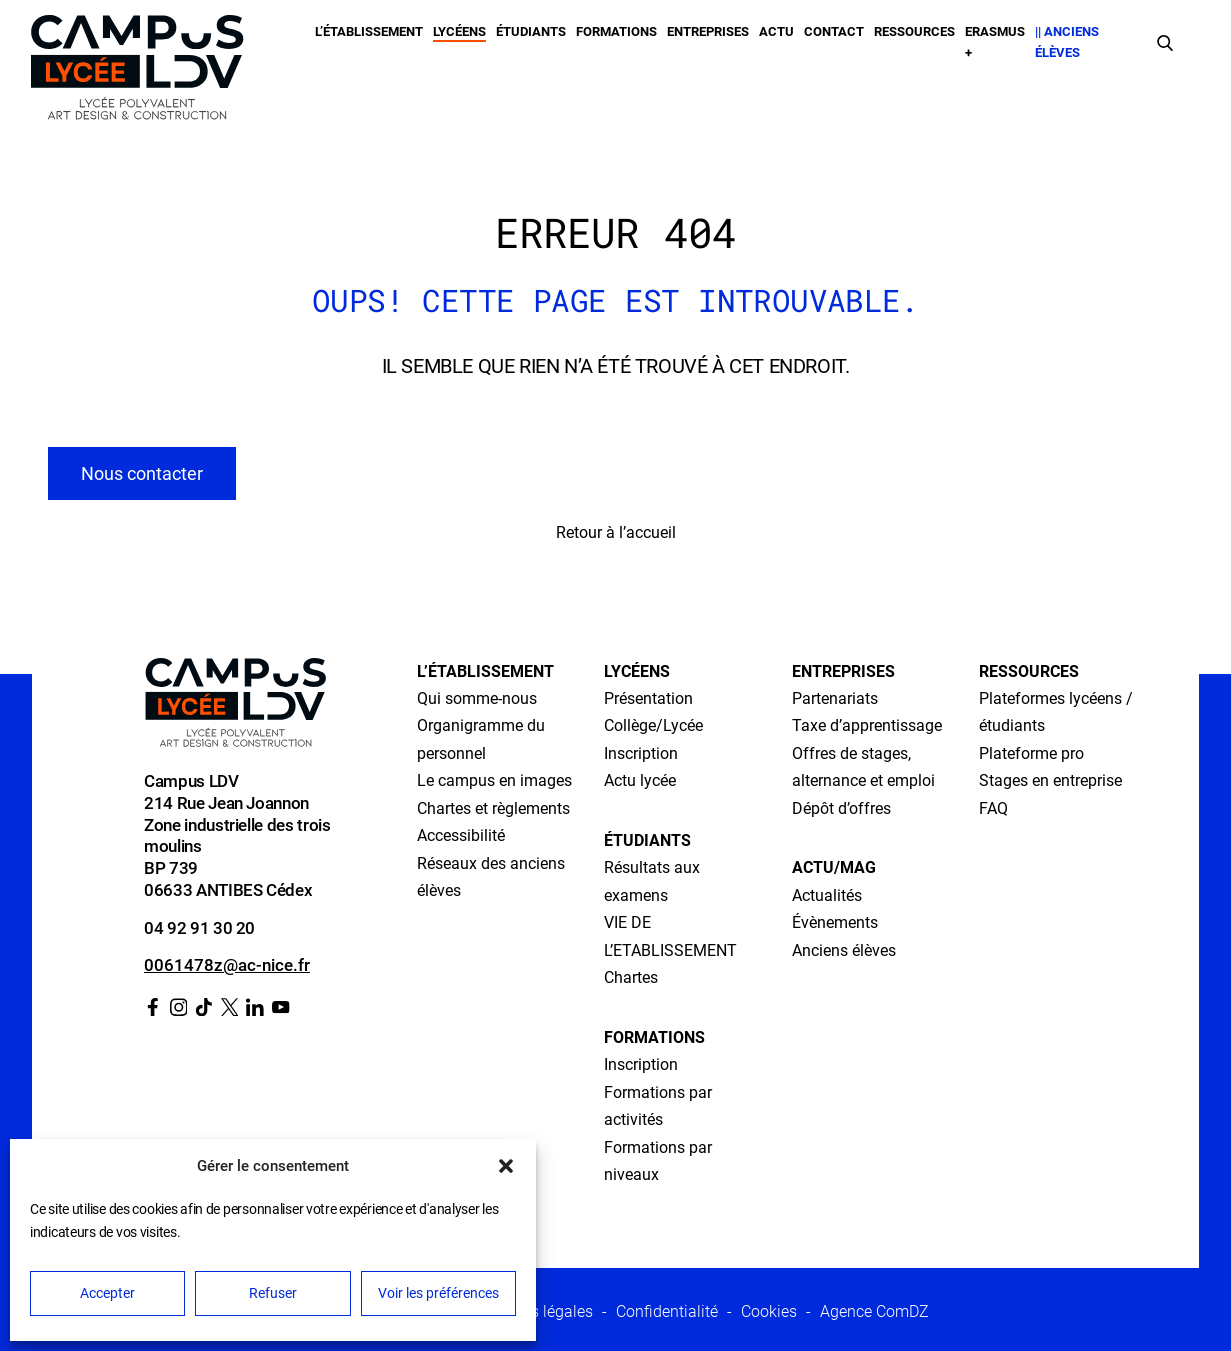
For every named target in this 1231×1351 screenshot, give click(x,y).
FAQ (993, 808)
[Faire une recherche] (1165, 42)
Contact (834, 31)
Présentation (648, 698)
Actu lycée (640, 780)
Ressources (914, 31)
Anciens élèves (844, 950)
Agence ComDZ (874, 1311)
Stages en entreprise (1050, 780)
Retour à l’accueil (616, 532)
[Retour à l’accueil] (137, 71)
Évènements (835, 922)
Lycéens (459, 31)
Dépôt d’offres (841, 808)
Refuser (273, 1293)
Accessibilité (461, 835)
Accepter (107, 1293)
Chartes (631, 977)
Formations (616, 31)
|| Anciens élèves (1067, 42)
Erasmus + (995, 42)
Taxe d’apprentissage (867, 725)
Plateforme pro (1031, 753)
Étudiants (531, 31)
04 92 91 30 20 (199, 928)
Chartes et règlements (493, 808)
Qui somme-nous (477, 698)
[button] (506, 1166)
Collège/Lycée (653, 725)
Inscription (641, 753)
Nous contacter (142, 473)
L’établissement (369, 31)
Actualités (827, 895)
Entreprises (708, 31)
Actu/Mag (834, 867)
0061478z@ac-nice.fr (227, 965)
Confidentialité (667, 1311)
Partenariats (835, 698)
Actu (776, 31)
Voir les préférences (438, 1293)
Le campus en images (494, 780)
